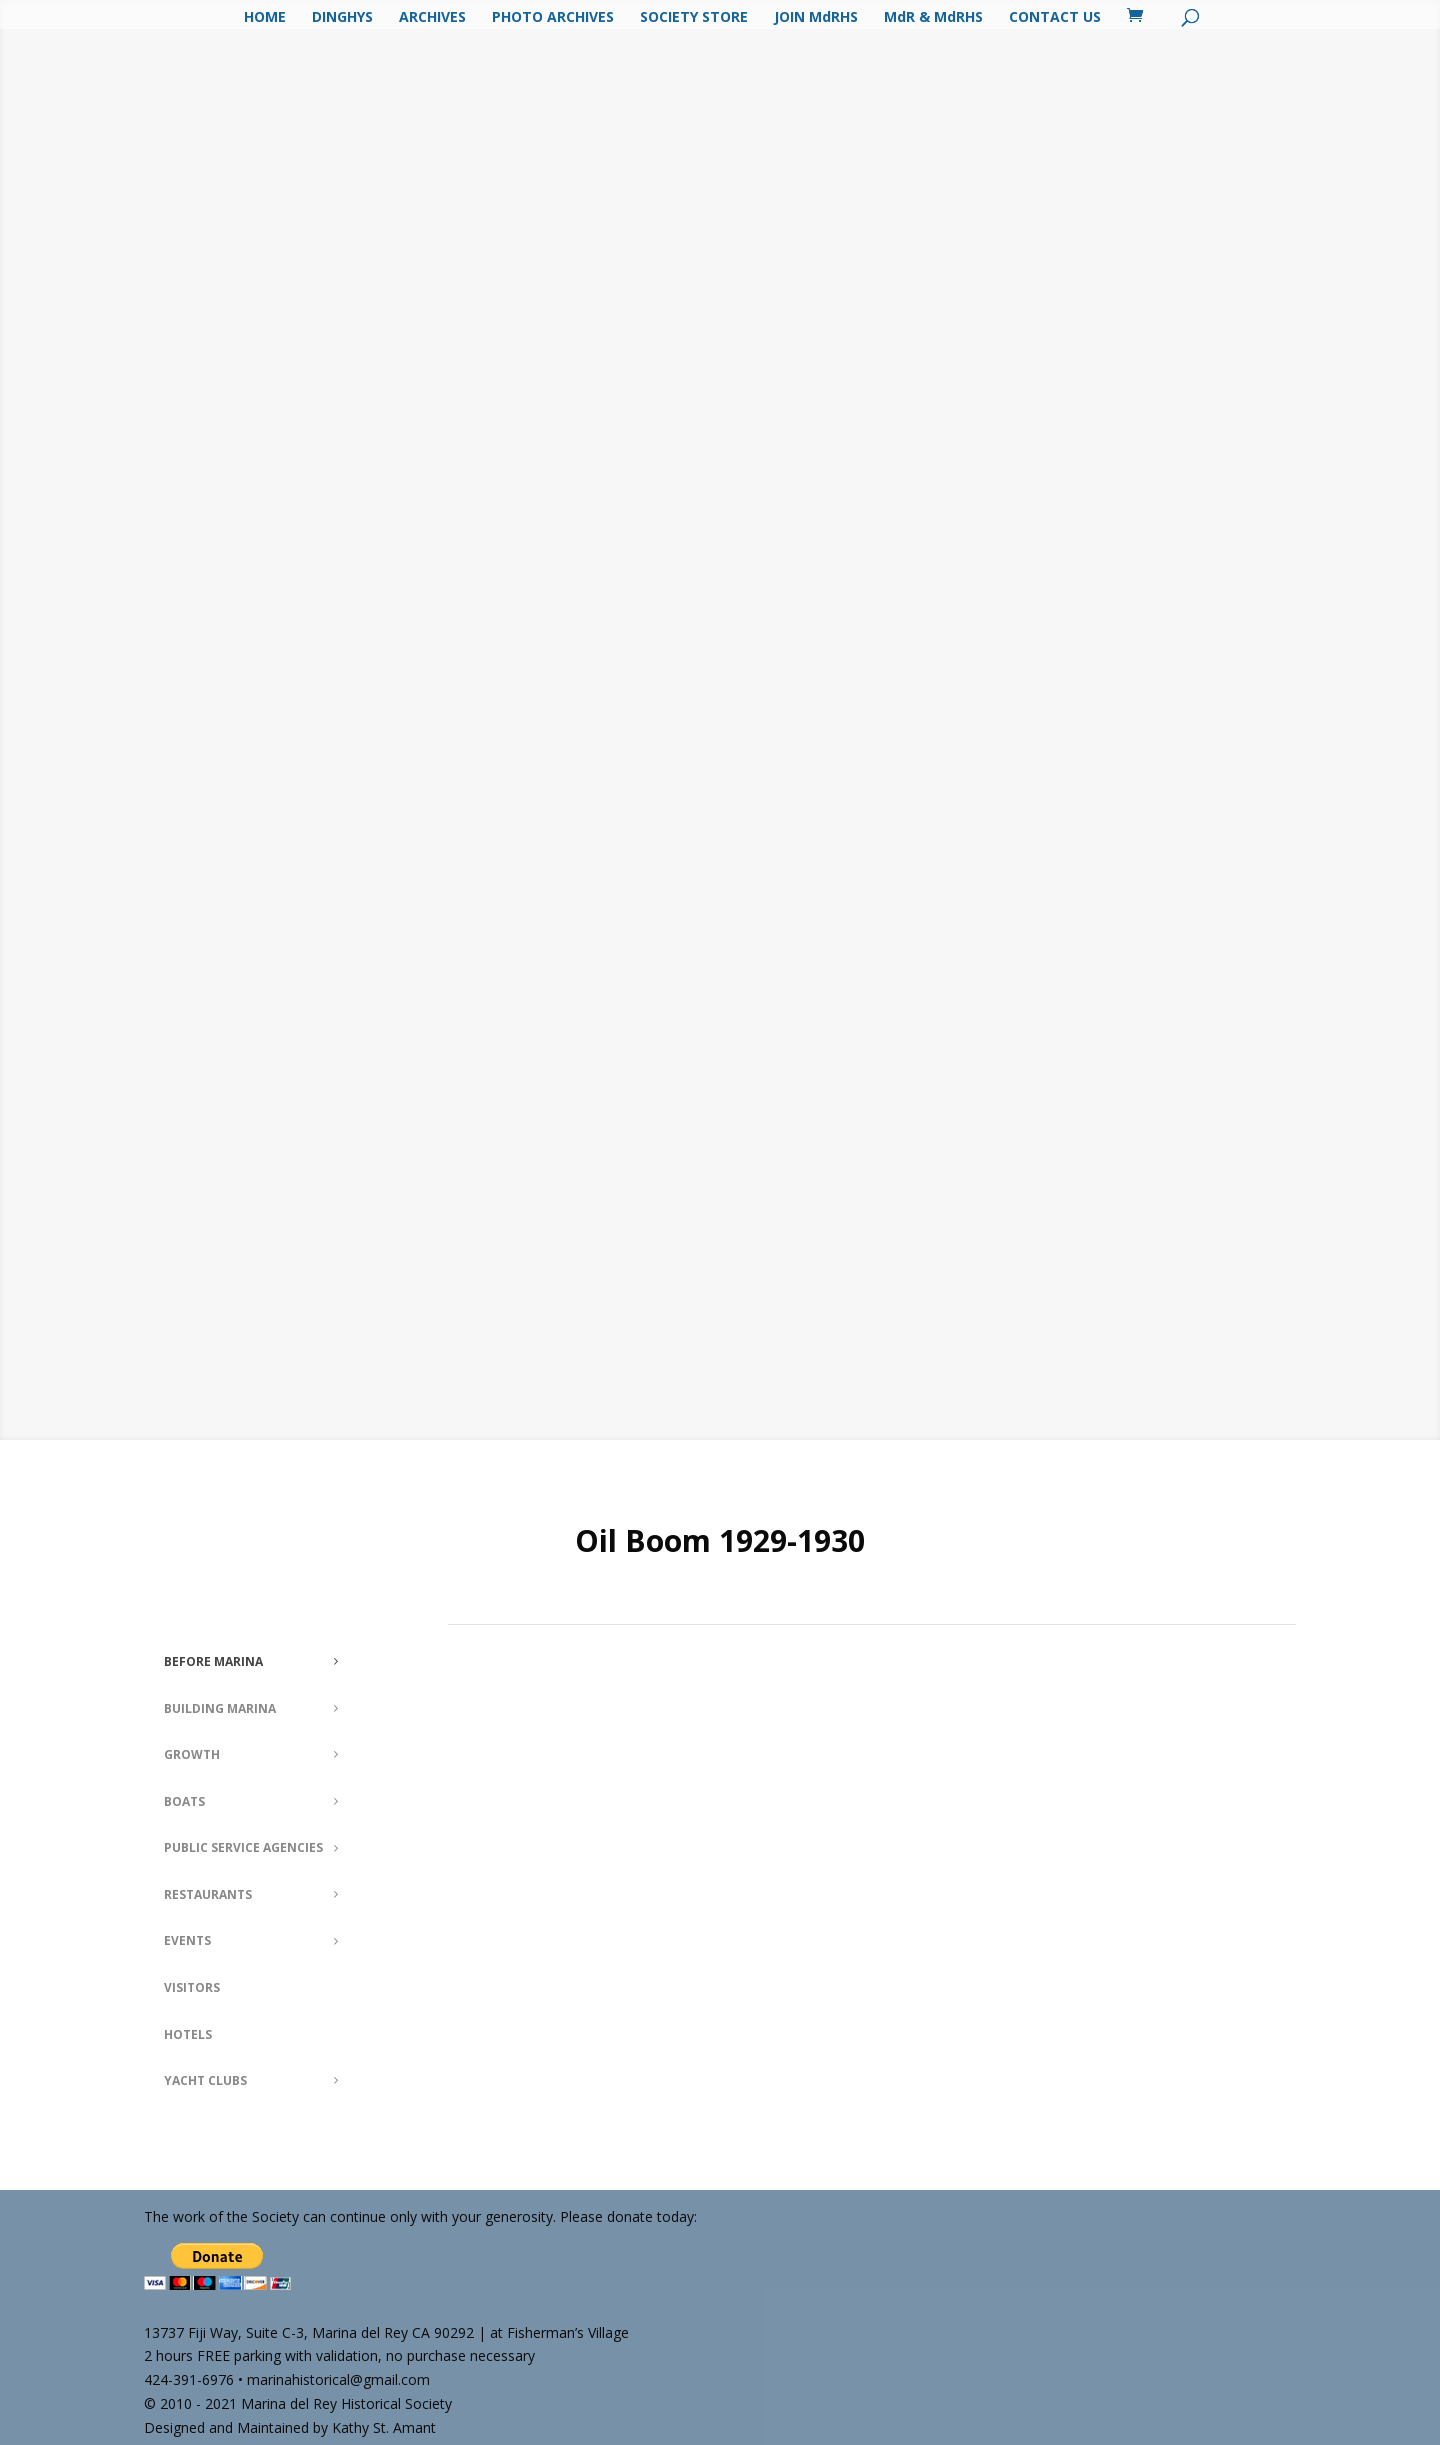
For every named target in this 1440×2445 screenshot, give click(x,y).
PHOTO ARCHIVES (553, 18)
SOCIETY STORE (694, 18)
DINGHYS (342, 18)
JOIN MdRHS (816, 18)
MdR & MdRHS (933, 18)
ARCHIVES (432, 18)
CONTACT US (1055, 18)
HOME (265, 18)
